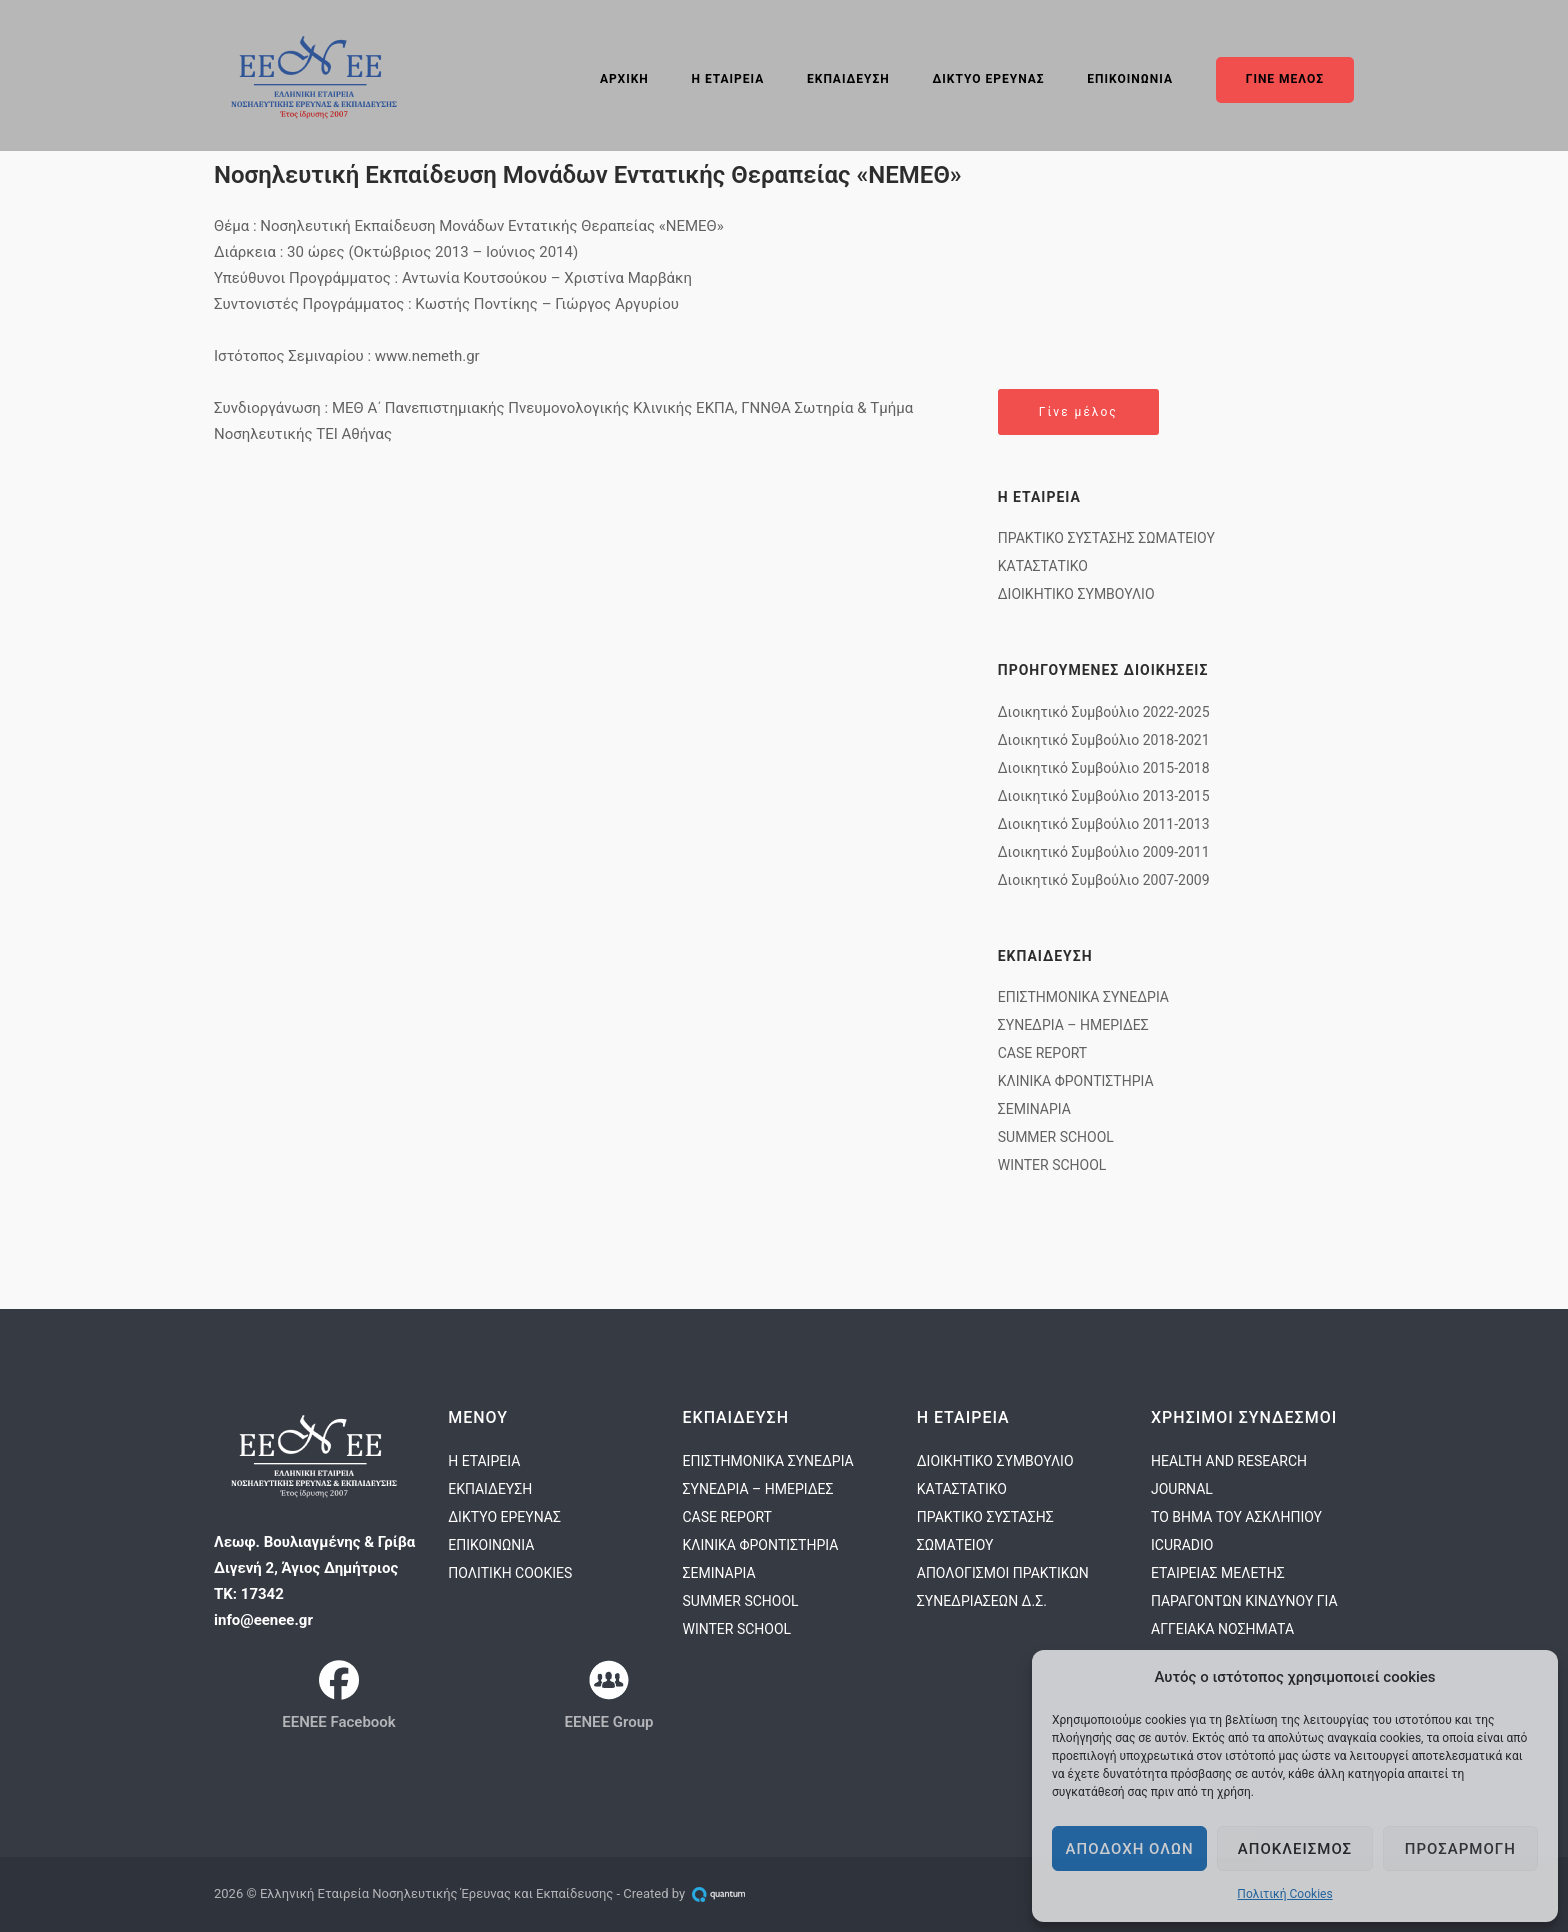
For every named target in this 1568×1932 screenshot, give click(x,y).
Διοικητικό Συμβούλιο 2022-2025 (1104, 712)
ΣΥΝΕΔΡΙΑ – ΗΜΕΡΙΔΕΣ (1073, 1025)
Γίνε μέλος (1078, 412)
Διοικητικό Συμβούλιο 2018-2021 (1104, 740)
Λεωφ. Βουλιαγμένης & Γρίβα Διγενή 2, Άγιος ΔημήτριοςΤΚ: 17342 (314, 1568)
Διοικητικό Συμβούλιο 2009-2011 (1104, 852)
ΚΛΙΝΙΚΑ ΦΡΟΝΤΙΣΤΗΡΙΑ (1076, 1081)
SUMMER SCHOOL (1056, 1137)
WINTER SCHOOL (1052, 1165)
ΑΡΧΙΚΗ (624, 79)
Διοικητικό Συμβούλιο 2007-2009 (1104, 880)
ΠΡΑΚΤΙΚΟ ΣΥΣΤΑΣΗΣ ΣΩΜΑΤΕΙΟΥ (1106, 538)
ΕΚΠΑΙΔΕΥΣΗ (848, 79)
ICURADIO (1182, 1545)
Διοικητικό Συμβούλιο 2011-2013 (1104, 824)
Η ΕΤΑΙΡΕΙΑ (728, 79)
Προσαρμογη (1460, 1849)
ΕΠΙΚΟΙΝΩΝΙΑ (1130, 79)
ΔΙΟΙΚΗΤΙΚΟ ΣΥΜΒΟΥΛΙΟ (1076, 594)
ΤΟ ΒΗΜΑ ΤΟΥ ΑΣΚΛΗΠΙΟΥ (1236, 1517)
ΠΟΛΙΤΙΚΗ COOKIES (510, 1573)
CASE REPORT (1042, 1053)
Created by (688, 1893)
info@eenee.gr (263, 1620)
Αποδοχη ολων (1130, 1849)
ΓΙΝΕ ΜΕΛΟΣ (1285, 79)
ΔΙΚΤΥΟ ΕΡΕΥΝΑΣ (989, 79)
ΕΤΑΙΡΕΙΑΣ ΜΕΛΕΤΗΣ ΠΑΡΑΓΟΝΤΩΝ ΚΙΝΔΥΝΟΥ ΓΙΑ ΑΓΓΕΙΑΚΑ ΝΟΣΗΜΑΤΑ (1244, 1601)
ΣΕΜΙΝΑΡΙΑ (1034, 1109)
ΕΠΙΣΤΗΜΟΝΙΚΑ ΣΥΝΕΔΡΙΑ (1083, 997)
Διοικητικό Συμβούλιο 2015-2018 (1104, 768)
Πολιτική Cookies (1284, 1894)
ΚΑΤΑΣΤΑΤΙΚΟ (1043, 566)
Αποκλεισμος (1295, 1849)
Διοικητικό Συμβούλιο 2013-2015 (1104, 796)
